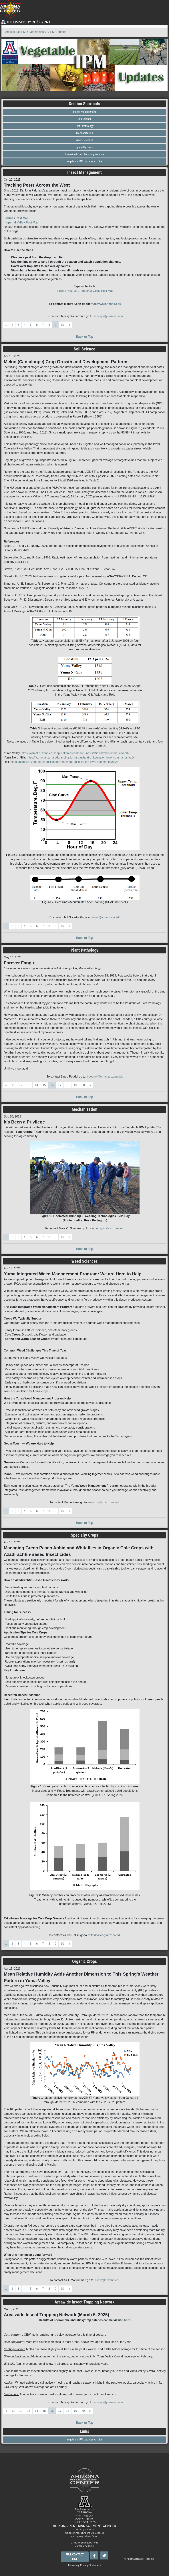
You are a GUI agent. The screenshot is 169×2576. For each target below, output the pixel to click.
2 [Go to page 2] (12, 324)
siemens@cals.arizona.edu (107, 1228)
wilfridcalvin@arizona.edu (105, 1935)
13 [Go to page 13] (28, 1085)
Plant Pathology (84, 126)
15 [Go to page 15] (44, 1085)
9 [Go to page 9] (55, 925)
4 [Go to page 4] (24, 324)
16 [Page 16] (52, 1085)
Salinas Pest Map (67, 290)
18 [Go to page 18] (67, 1085)
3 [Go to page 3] (18, 324)
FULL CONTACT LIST (75, 2557)
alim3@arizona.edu (107, 2280)
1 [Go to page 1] (6, 324)
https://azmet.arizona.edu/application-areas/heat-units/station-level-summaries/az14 (81, 757)
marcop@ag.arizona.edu (104, 1502)
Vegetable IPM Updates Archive (85, 161)
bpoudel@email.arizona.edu (105, 1076)
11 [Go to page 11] (13, 1085)
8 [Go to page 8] (49, 324)
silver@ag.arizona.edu (106, 917)
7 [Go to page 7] (43, 324)
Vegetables (36, 31)
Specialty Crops (84, 147)
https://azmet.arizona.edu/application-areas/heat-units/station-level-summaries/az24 (64, 761)
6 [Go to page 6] (37, 324)
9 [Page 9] (55, 324)
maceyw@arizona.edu (106, 303)
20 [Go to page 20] (83, 1085)
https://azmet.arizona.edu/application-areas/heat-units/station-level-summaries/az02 (75, 753)
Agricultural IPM (15, 31)
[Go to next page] (69, 324)
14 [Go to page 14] (36, 1085)
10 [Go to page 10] (62, 324)
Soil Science (84, 119)
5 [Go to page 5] (31, 324)
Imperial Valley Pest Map (97, 290)
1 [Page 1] (6, 925)
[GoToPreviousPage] (6, 1085)
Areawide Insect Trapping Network (84, 154)
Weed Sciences (84, 140)
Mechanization (84, 133)
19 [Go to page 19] (75, 1085)
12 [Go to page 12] (21, 1085)
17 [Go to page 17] (59, 1085)
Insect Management (84, 112)
